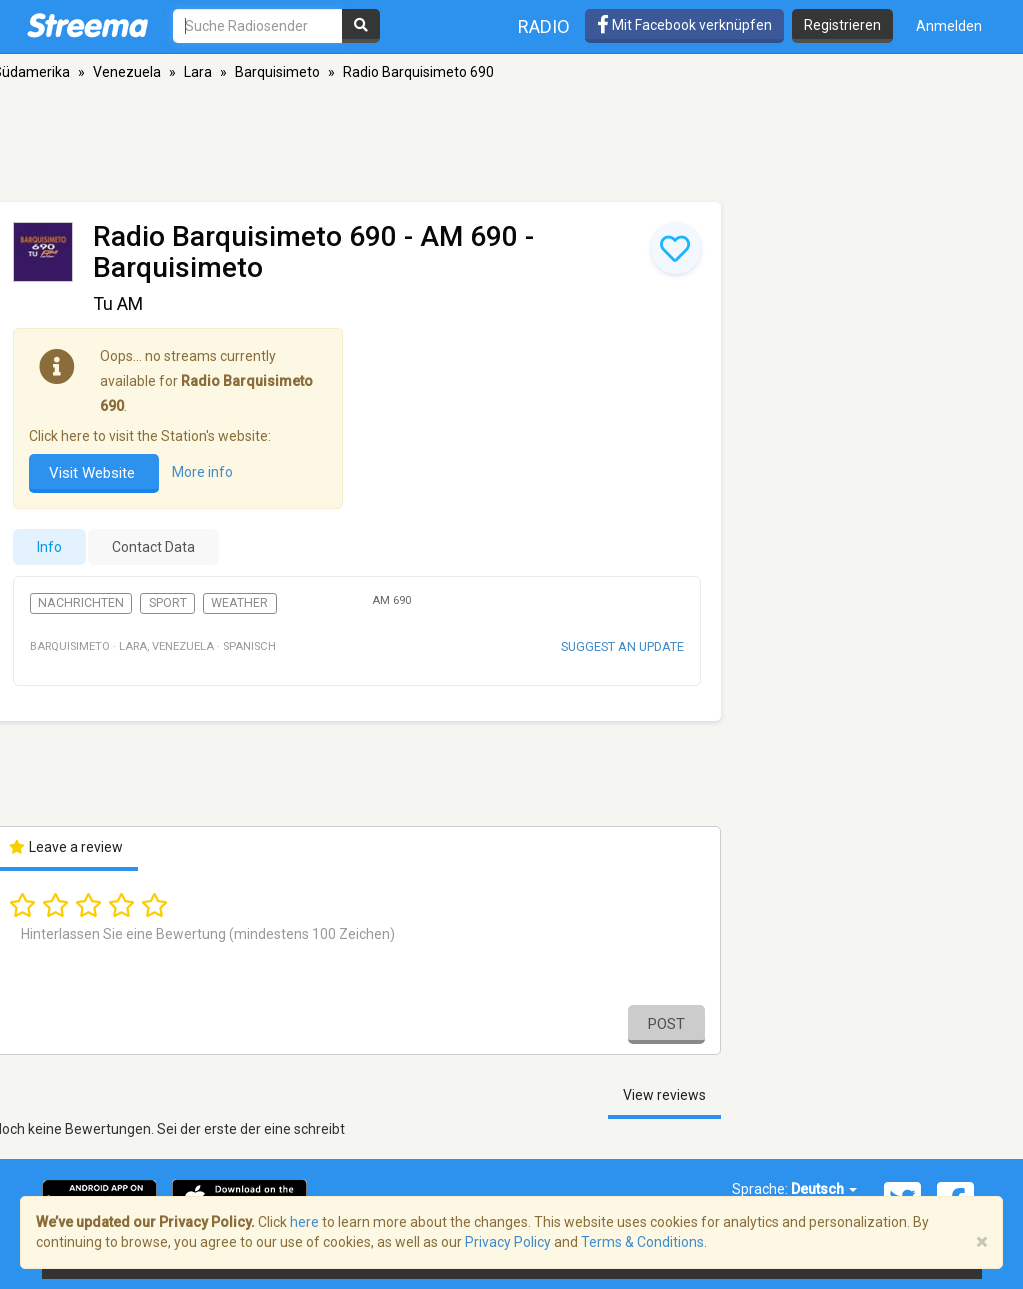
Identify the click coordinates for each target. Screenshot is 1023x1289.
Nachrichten (81, 603)
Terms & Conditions (642, 1242)
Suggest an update (622, 646)
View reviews (664, 1095)
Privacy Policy (508, 1242)
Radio (544, 26)
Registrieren (842, 25)
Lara (198, 72)
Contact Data (153, 547)
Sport (168, 603)
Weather (239, 603)
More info (202, 473)
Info (49, 547)
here (304, 1222)
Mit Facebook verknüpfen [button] (684, 25)
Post (666, 1024)
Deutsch (824, 1189)
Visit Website (94, 473)
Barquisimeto (277, 72)
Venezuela (127, 72)
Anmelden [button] (949, 26)
